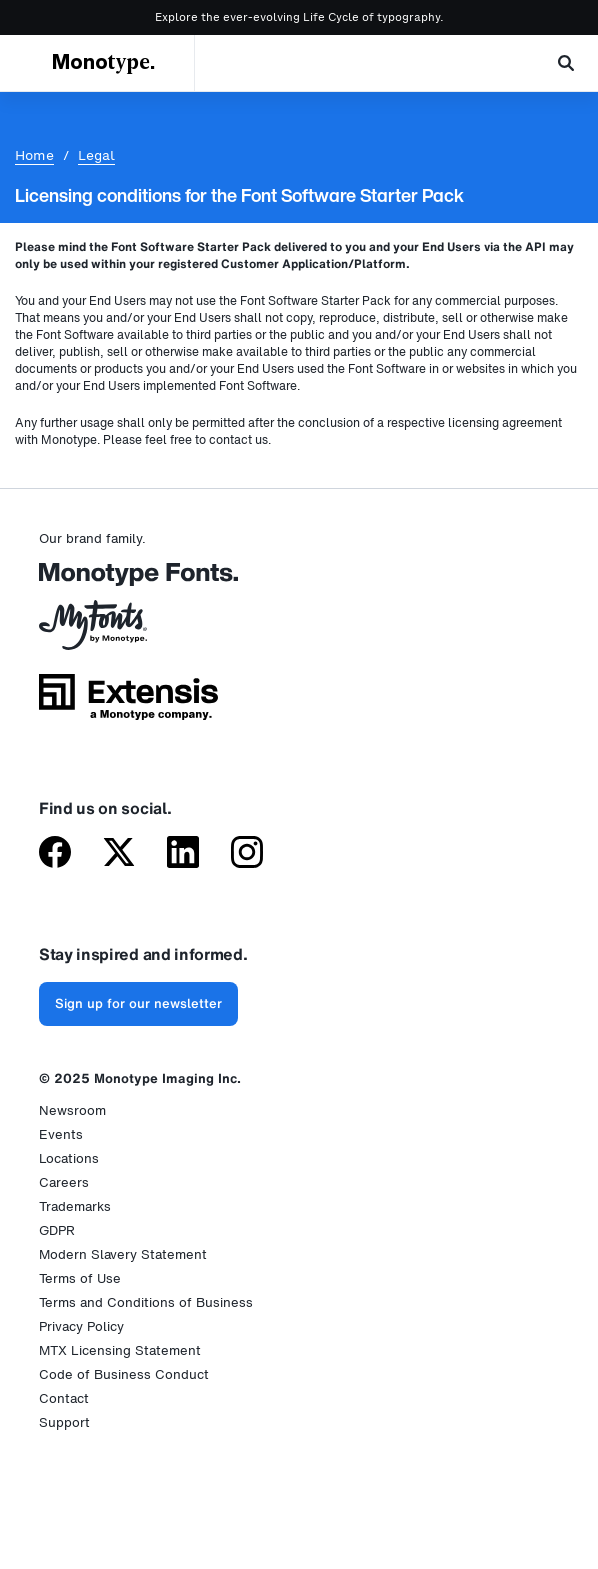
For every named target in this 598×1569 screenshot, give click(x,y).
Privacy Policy (81, 1326)
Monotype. (103, 63)
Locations (69, 1158)
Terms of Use (80, 1278)
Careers (64, 1182)
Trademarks (75, 1206)
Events (61, 1134)
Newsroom (72, 1110)
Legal (96, 155)
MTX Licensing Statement (120, 1350)
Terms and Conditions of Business (146, 1302)
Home (34, 155)
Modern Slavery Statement (123, 1254)
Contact (64, 1398)
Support (64, 1422)
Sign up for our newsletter (138, 1003)
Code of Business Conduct (124, 1374)
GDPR (57, 1230)
